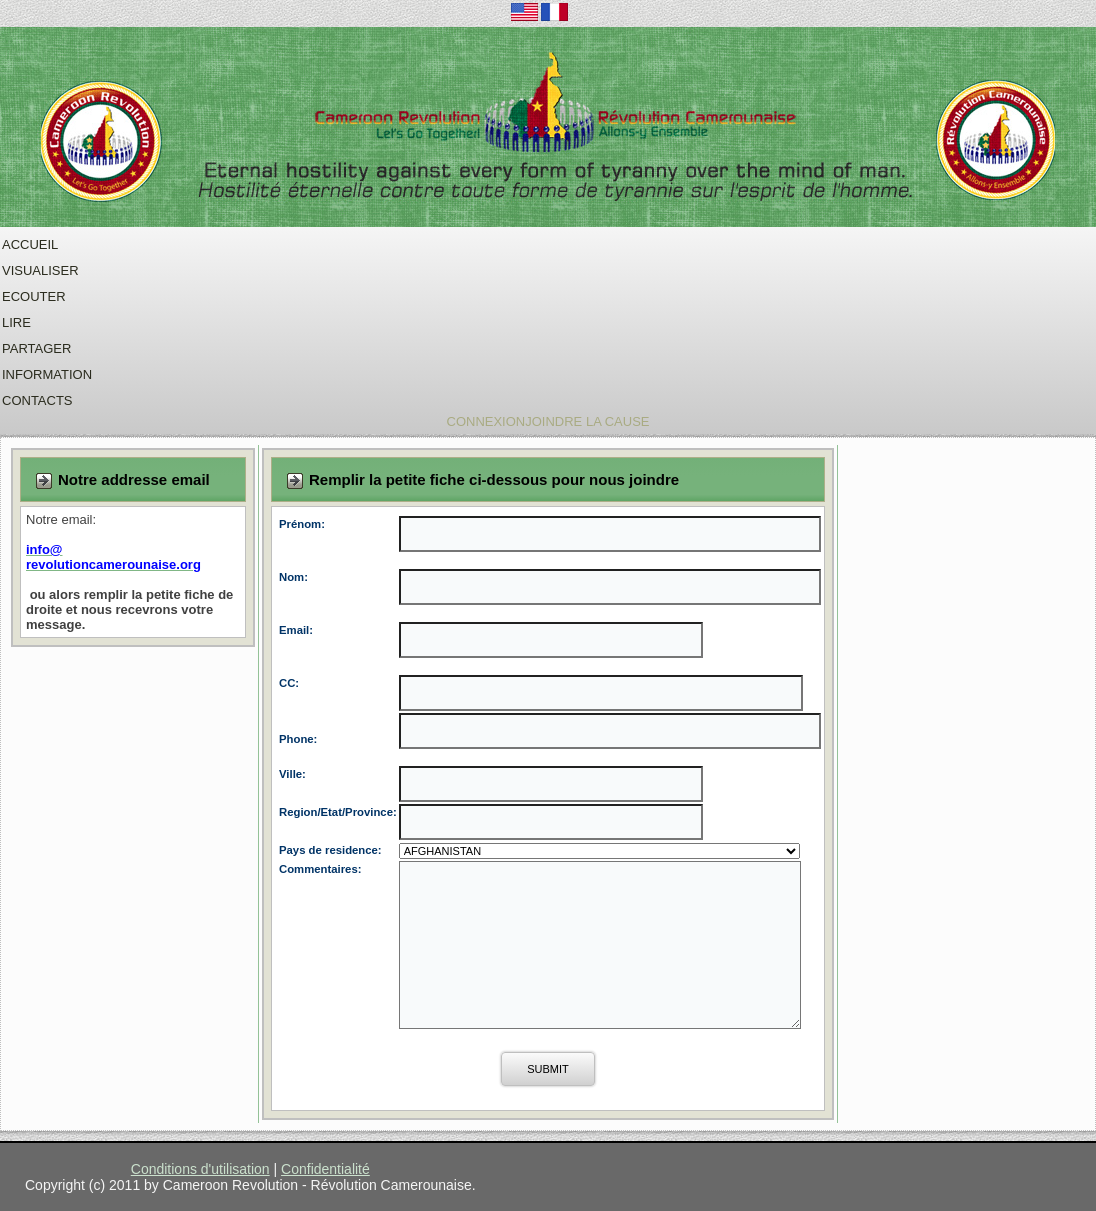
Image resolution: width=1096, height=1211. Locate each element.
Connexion (486, 421)
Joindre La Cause (587, 421)
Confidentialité (325, 1169)
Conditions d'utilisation (200, 1169)
